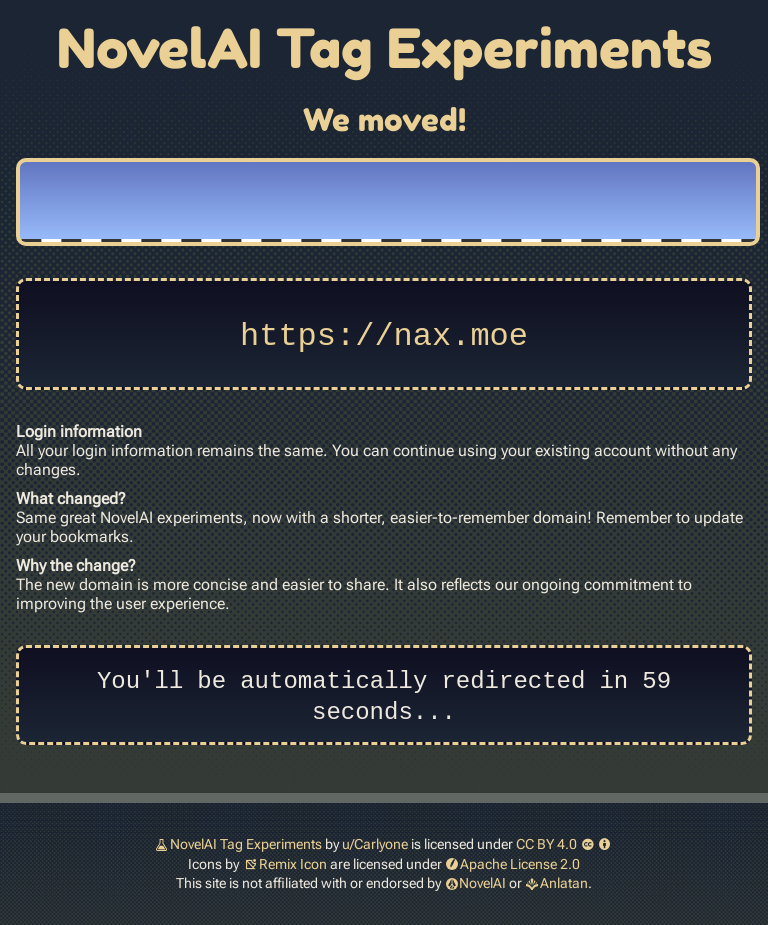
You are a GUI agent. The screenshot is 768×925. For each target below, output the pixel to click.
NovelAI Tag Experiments (246, 844)
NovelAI (482, 883)
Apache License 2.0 (520, 864)
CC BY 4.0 (564, 844)
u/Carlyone (375, 844)
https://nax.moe (384, 333)
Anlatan (564, 883)
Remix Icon (293, 864)
